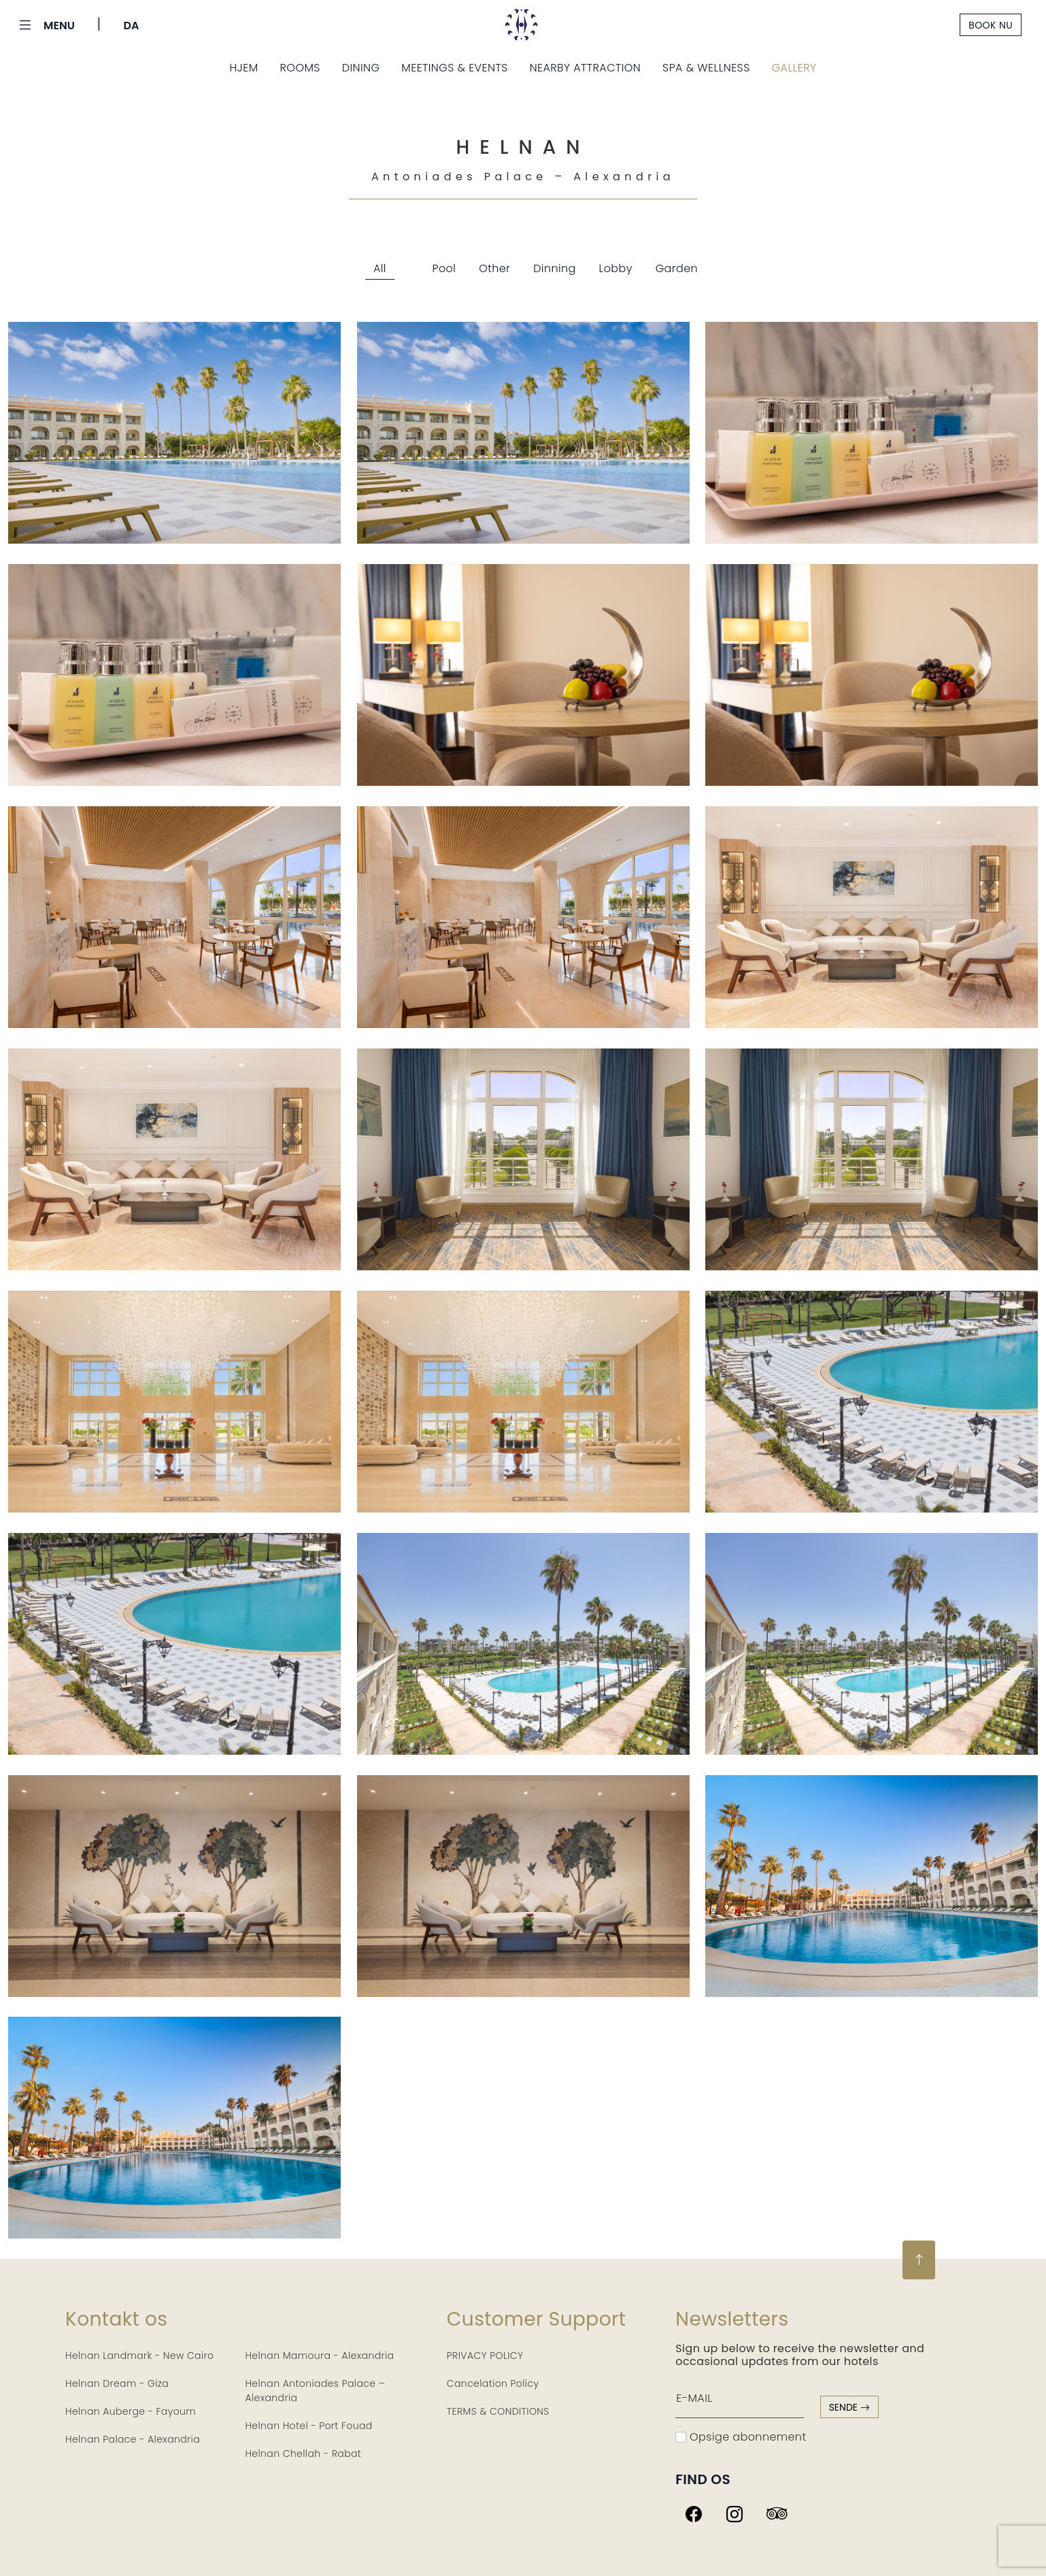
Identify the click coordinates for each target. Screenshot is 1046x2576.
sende (849, 2407)
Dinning (554, 268)
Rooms (300, 68)
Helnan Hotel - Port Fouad (308, 2425)
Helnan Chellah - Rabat (303, 2453)
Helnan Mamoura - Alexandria (319, 2355)
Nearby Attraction (585, 68)
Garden (677, 268)
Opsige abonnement (740, 2437)
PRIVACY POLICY (485, 2355)
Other (494, 268)
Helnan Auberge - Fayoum (130, 2411)
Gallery (794, 68)
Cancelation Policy (493, 2383)
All (379, 268)
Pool (444, 268)
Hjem (244, 68)
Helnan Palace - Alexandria (132, 2439)
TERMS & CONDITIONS (498, 2411)
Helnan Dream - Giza (117, 2383)
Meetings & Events (454, 68)
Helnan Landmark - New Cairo (139, 2355)
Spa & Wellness (706, 68)
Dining (361, 68)
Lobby (615, 268)
